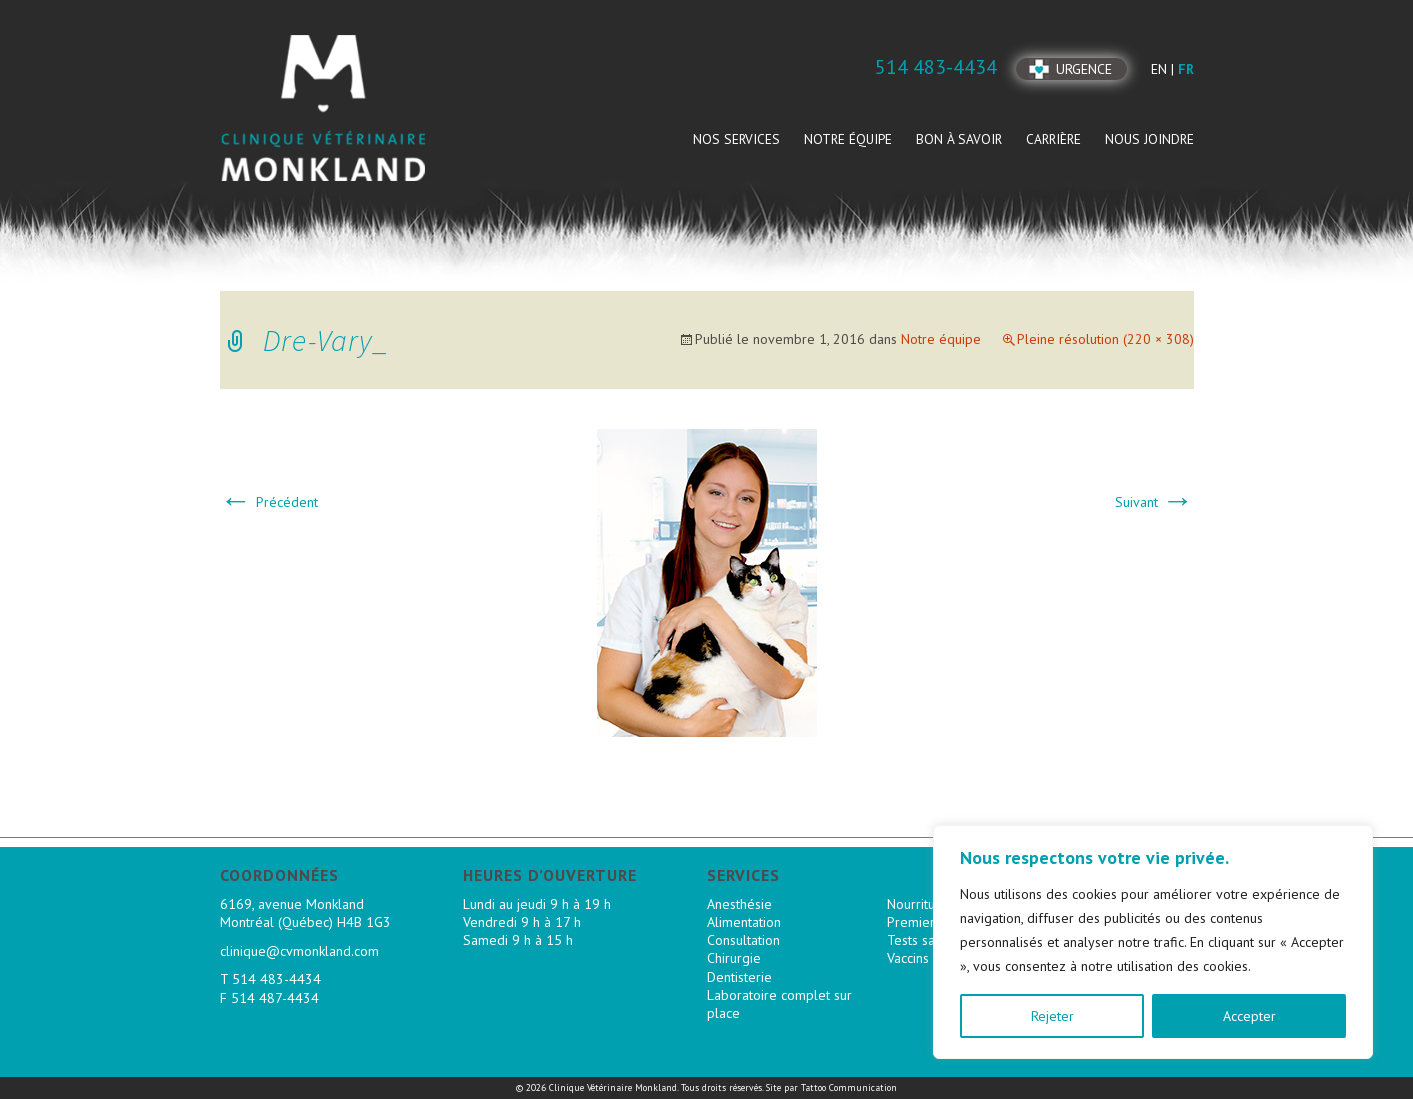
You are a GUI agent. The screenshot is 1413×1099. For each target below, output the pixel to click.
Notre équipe (848, 139)
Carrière (1053, 139)
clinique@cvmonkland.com (299, 951)
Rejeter (1052, 1016)
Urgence (1084, 69)
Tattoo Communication (849, 1087)
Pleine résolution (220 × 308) (1105, 339)
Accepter (1249, 1016)
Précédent (269, 502)
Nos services (736, 139)
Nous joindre (1149, 139)
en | (1164, 69)
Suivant (1154, 502)
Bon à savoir (959, 139)
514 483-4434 (276, 979)
